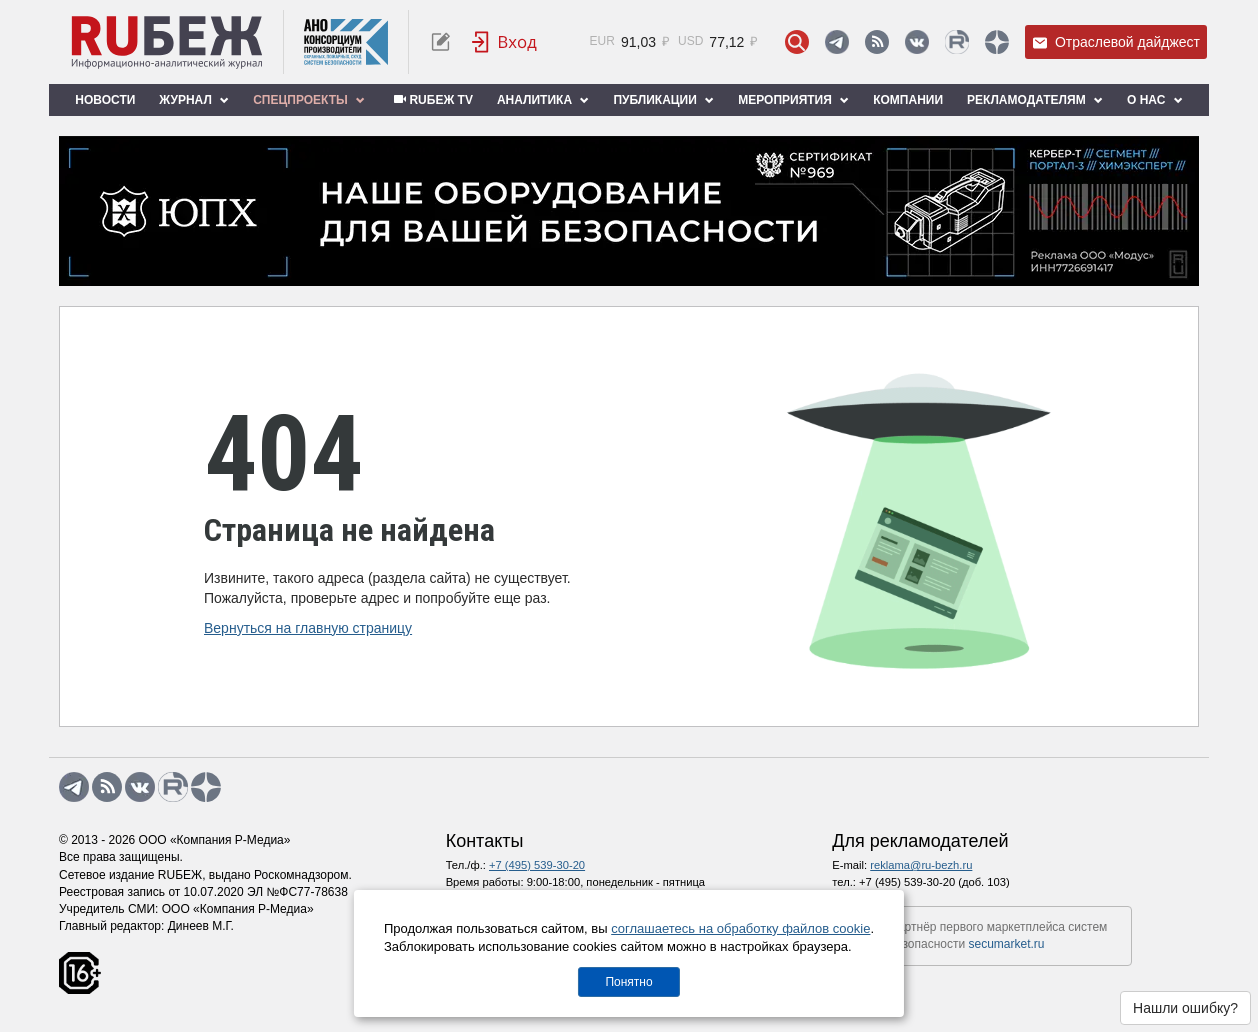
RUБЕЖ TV (431, 100)
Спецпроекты (309, 100)
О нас (1155, 100)
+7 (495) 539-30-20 (537, 865)
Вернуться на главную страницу (308, 628)
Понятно (628, 982)
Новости (105, 100)
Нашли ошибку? (1185, 1008)
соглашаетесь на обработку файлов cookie (740, 928)
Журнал (194, 100)
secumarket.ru (1007, 944)
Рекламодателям (1035, 100)
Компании (908, 100)
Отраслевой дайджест (1116, 42)
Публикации (663, 100)
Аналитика (543, 100)
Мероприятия (793, 100)
